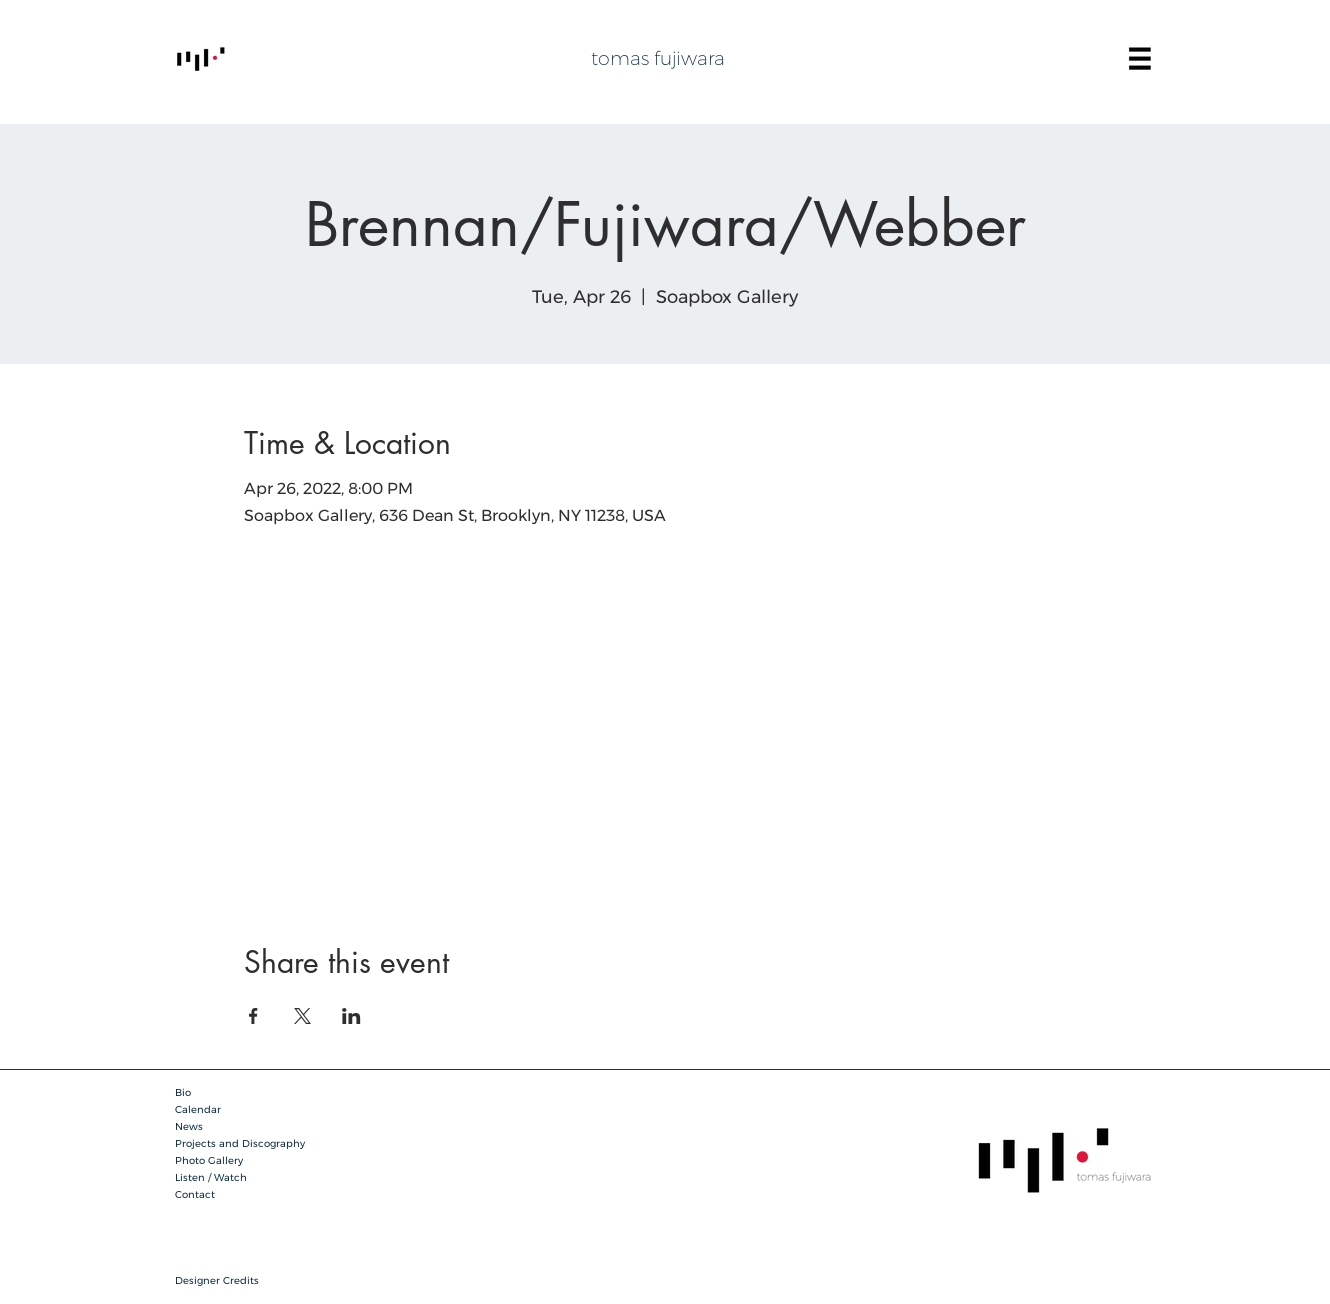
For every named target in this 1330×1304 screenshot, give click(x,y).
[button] (1140, 59)
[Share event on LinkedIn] (351, 1016)
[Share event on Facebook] (253, 1016)
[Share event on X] (302, 1016)
